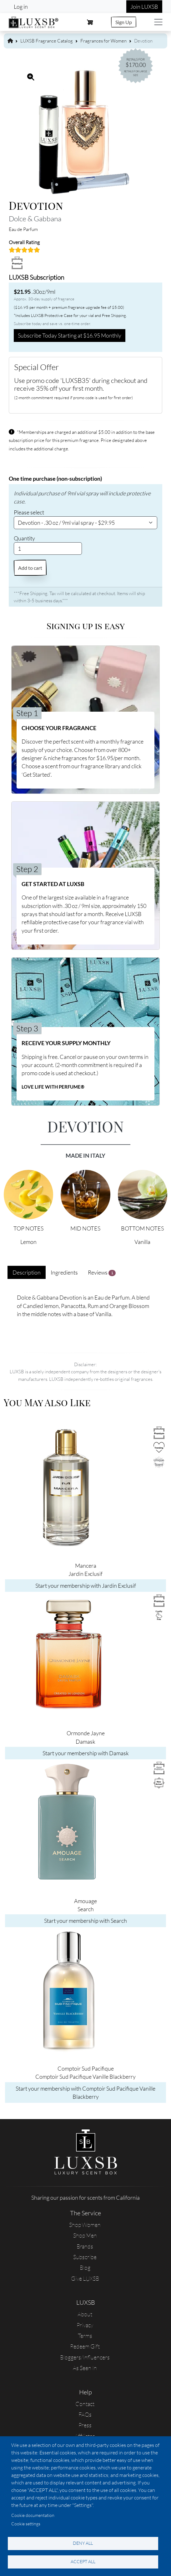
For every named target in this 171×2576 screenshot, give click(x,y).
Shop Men (85, 2235)
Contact (84, 2403)
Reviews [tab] (102, 1272)
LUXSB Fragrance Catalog (46, 41)
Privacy (85, 2325)
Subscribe (85, 2256)
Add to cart (30, 568)
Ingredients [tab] (64, 1272)
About (85, 2314)
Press (85, 2425)
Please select (29, 512)
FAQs (85, 2414)
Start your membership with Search (85, 1920)
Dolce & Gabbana (35, 218)
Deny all (83, 2543)
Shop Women (85, 2224)
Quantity (24, 538)
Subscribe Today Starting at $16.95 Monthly (69, 335)
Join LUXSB (144, 6)
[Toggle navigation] (158, 22)
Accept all (83, 2561)
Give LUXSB (85, 2278)
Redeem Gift (85, 2346)
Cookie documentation (32, 2515)
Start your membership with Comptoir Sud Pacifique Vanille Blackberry (85, 2092)
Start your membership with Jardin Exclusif (85, 1585)
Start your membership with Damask (86, 1753)
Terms (85, 2335)
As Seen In (85, 2367)
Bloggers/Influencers (85, 2357)
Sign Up (123, 22)
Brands (85, 2246)
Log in (21, 6)
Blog (85, 2267)
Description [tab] (27, 1272)
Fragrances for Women (103, 41)
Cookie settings (25, 2523)
